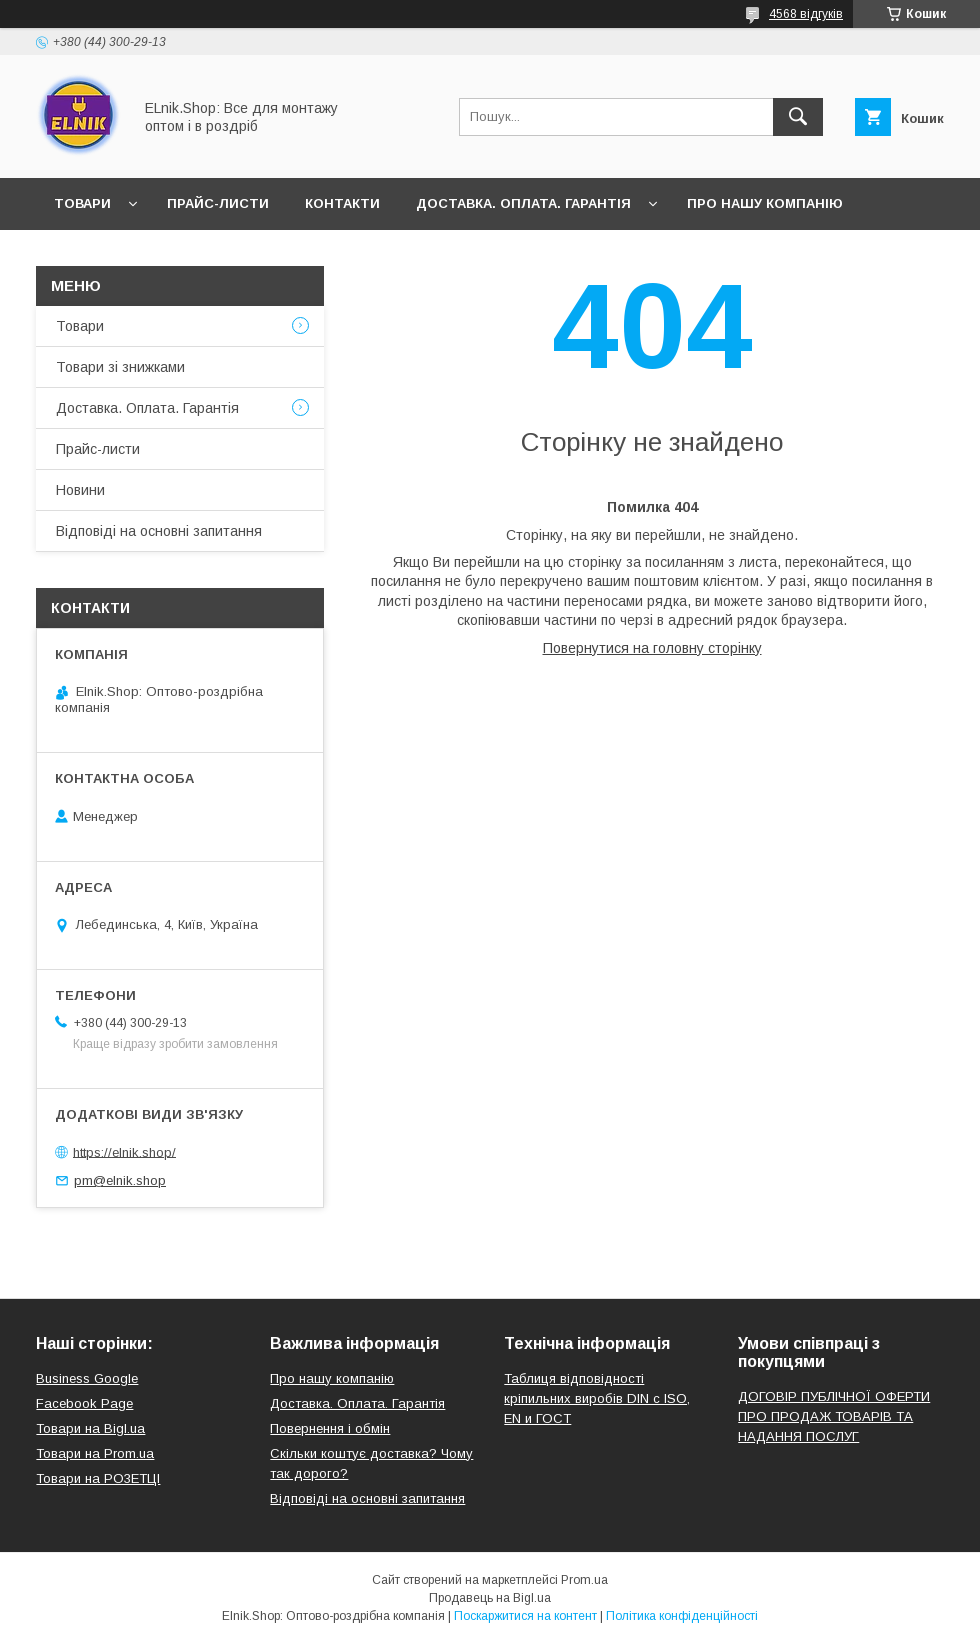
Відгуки (178, 255)
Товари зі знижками (120, 367)
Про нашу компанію (765, 203)
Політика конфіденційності (682, 1616)
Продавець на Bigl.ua (490, 1598)
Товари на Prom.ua (95, 1453)
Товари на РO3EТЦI (98, 1478)
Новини (84, 255)
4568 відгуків (806, 14)
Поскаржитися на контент (525, 1616)
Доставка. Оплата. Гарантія (523, 203)
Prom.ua (584, 1580)
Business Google (87, 1378)
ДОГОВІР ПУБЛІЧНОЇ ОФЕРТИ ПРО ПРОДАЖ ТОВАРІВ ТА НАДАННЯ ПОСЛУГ (834, 1416)
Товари (82, 203)
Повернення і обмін (330, 1428)
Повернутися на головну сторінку (652, 648)
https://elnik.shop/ (124, 1151)
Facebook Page (84, 1403)
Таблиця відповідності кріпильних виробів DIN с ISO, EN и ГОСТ (597, 1398)
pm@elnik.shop (120, 1180)
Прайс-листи (218, 203)
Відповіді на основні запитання (370, 255)
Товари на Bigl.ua (90, 1428)
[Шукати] (798, 117)
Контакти (342, 203)
